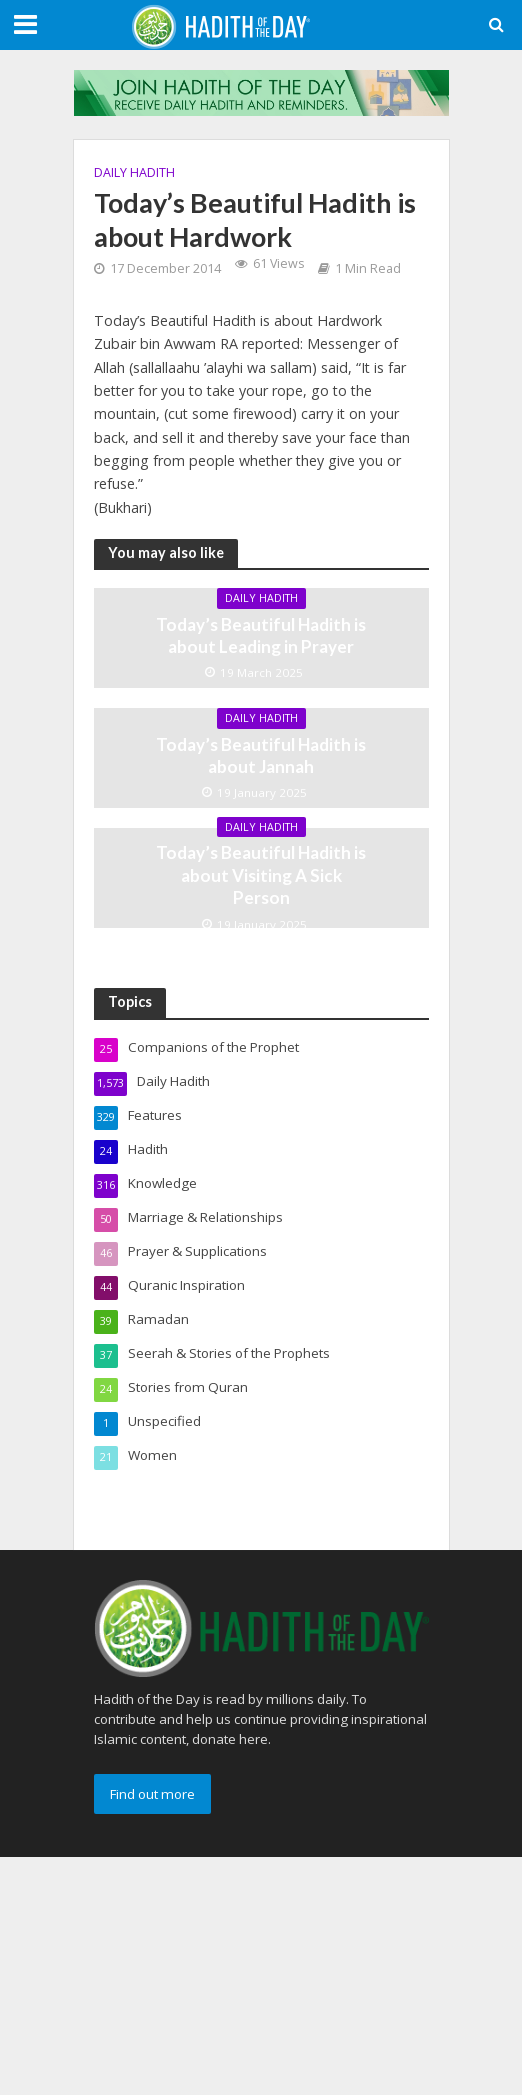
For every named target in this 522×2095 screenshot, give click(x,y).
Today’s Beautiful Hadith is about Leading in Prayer (261, 635)
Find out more (152, 1794)
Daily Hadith (134, 172)
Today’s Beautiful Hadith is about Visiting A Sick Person (261, 875)
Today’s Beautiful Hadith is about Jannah (261, 755)
